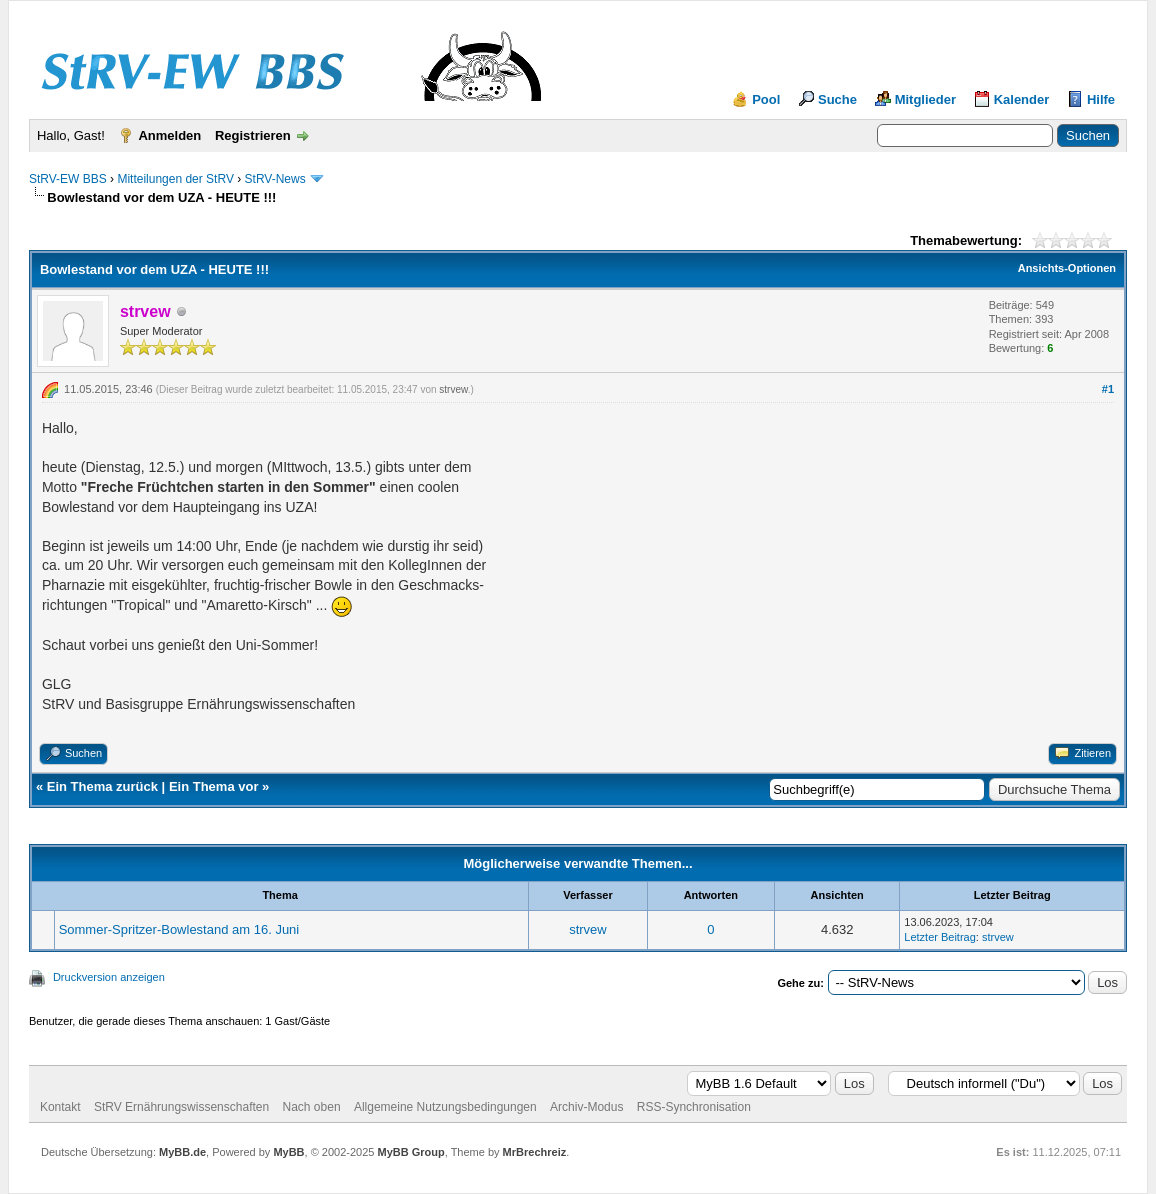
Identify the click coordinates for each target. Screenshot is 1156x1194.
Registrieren (253, 135)
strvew (453, 389)
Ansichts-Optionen (1067, 268)
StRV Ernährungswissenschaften (181, 1107)
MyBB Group (410, 1152)
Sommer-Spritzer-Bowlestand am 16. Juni (179, 929)
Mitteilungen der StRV (175, 179)
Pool (766, 99)
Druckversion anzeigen (109, 977)
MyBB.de (182, 1152)
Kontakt (60, 1107)
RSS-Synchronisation (694, 1107)
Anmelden (169, 135)
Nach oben (312, 1107)
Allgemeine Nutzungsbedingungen (445, 1107)
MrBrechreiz (535, 1152)
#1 (1108, 389)
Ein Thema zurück (102, 786)
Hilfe (1101, 99)
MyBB (288, 1152)
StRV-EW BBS (68, 179)
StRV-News (275, 179)
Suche (837, 99)
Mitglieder (925, 99)
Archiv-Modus (586, 1107)
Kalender (1022, 99)
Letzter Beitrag (940, 937)
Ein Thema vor (214, 786)
